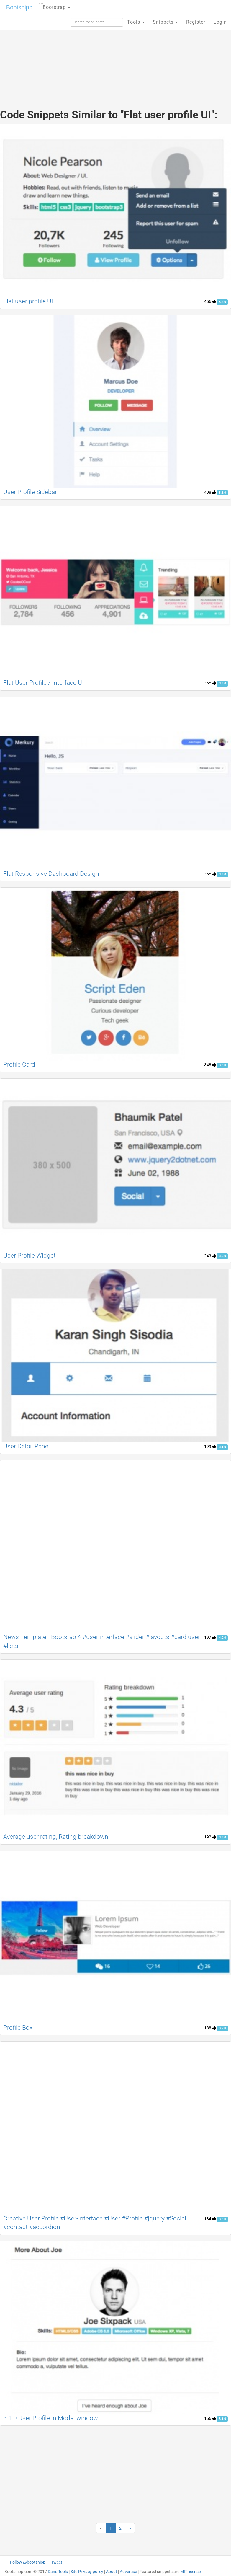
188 (210, 2028)
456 (210, 301)
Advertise (128, 2571)
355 (210, 874)
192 (210, 1837)
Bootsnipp (19, 7)
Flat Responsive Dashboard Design (51, 873)
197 (210, 1637)
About (111, 2571)
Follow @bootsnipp (27, 2562)
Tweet (56, 2562)
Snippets (165, 22)
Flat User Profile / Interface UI (43, 682)
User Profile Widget (29, 1255)
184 (210, 2218)
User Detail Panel (26, 1446)
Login (220, 22)
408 (210, 492)
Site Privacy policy (87, 2571)
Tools (136, 22)
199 (210, 1446)
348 (210, 1064)
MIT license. (191, 2571)
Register (195, 22)
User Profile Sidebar (30, 491)
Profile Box (17, 2027)
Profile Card (19, 1064)
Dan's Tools (58, 2571)
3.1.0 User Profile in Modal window (50, 2418)
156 (210, 2418)
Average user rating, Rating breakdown (55, 1836)
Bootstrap (54, 5)
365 (210, 683)
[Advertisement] (116, 56)
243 (210, 1255)
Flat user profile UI (28, 301)
